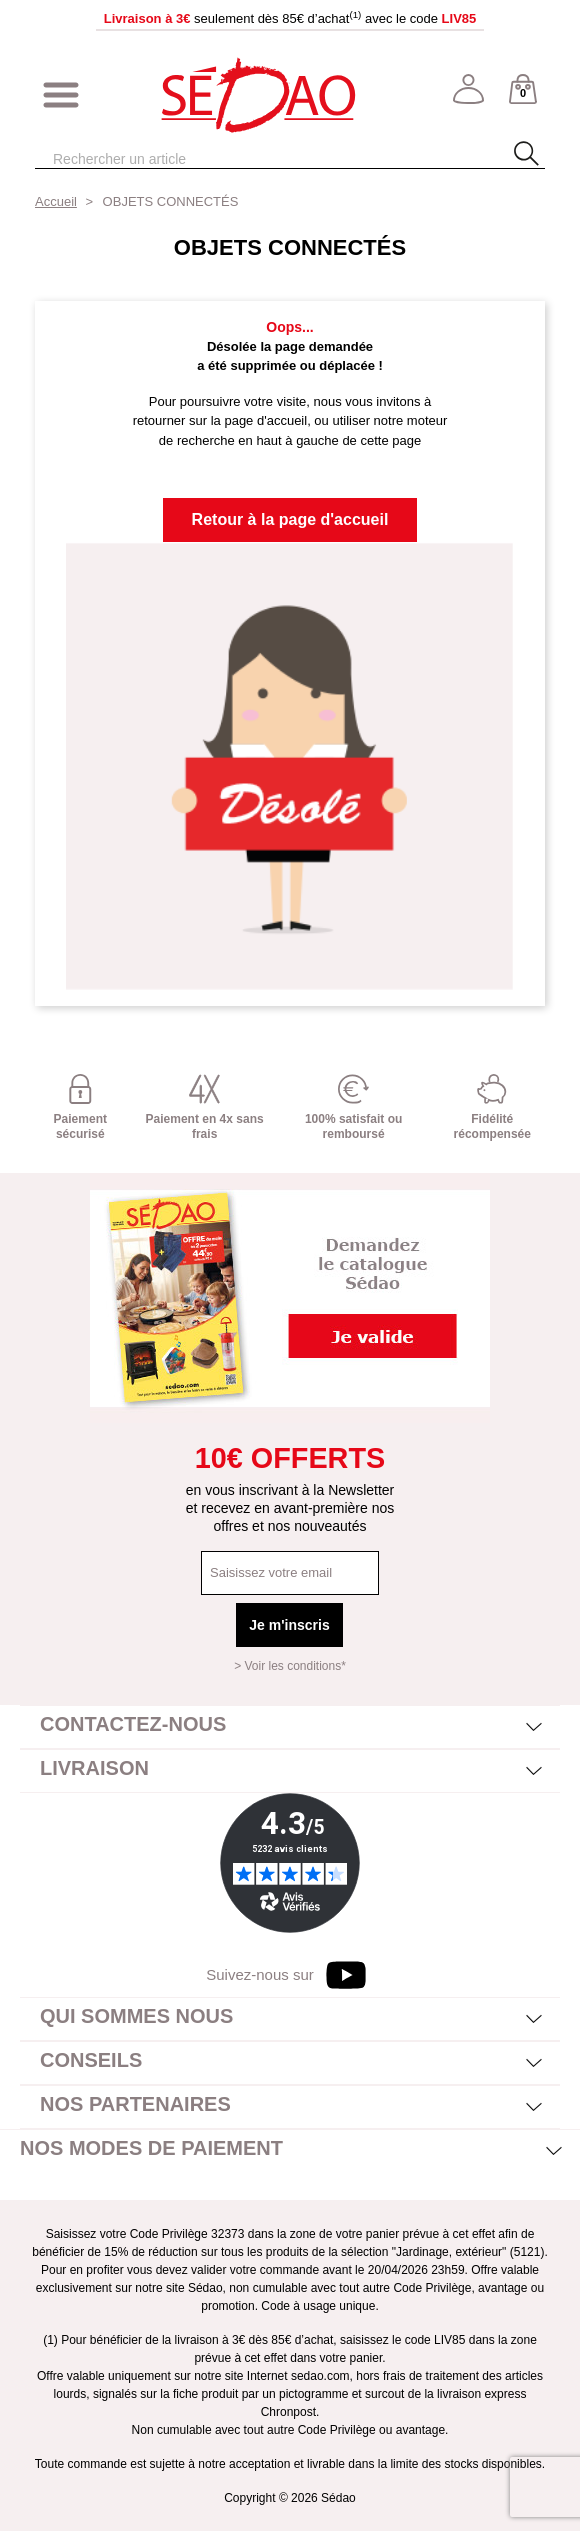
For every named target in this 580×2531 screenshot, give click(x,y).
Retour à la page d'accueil (290, 519)
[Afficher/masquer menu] (61, 96)
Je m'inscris (289, 1625)
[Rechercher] (255, 159)
